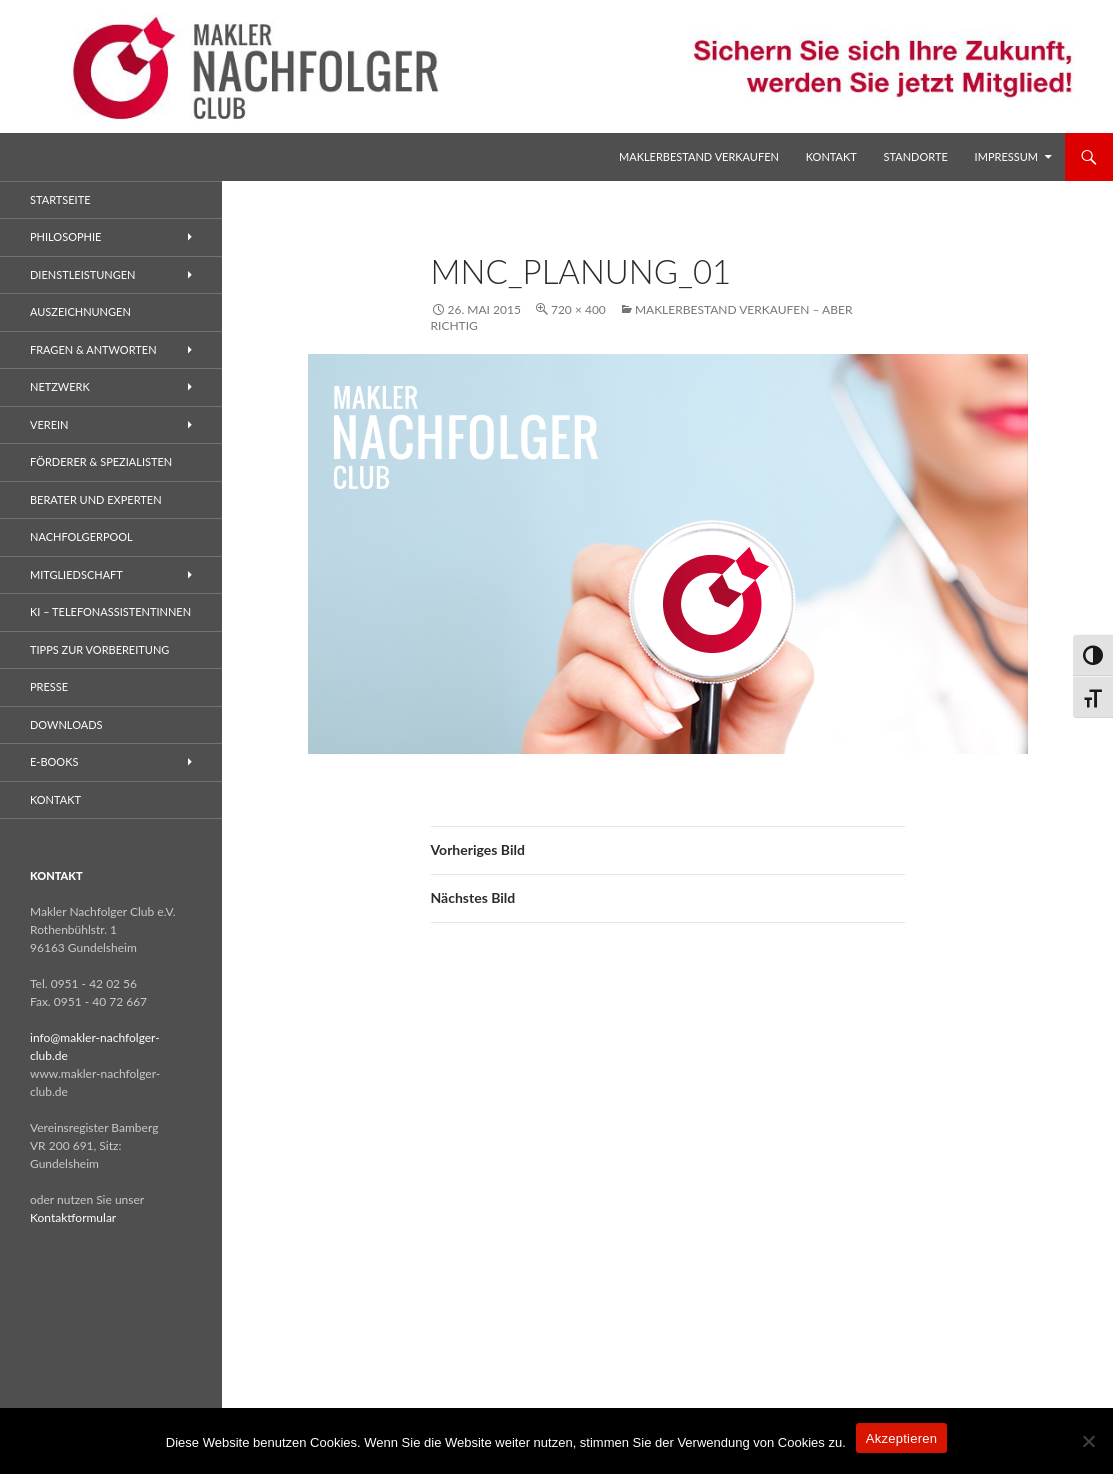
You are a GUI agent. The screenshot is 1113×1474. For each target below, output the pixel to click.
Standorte (916, 156)
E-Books (54, 761)
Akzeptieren (901, 1438)
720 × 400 (578, 309)
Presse (49, 686)
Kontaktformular (73, 1217)
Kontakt (831, 156)
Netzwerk (60, 386)
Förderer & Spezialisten (101, 461)
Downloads (66, 724)
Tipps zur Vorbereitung (99, 649)
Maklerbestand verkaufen (699, 156)
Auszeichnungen (80, 311)
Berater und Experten (96, 499)
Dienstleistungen (82, 274)
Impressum (1006, 156)
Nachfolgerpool (81, 536)
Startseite (60, 199)
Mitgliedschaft (76, 574)
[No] (1088, 1441)
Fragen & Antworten (93, 349)
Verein (49, 424)
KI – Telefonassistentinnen (110, 611)
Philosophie (65, 236)
